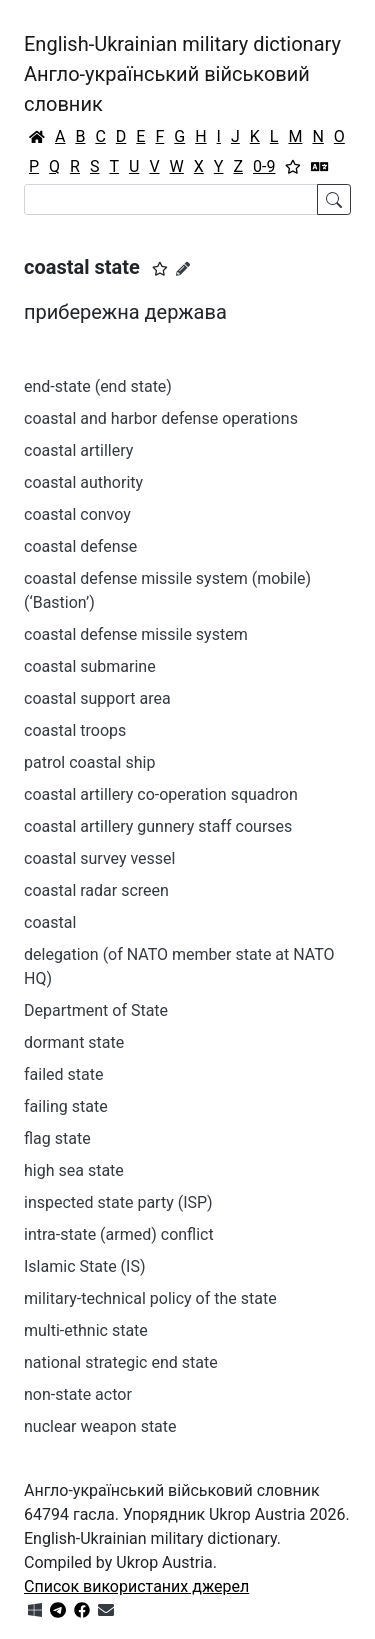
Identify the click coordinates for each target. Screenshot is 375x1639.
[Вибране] (293, 167)
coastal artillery (78, 450)
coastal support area (97, 698)
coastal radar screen (96, 890)
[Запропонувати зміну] (183, 269)
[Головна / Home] (37, 137)
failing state (66, 1106)
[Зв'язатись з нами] (106, 1610)
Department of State (96, 1010)
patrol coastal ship (89, 762)
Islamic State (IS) (85, 1266)
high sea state (74, 1170)
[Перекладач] (320, 167)
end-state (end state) (98, 386)
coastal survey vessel (100, 858)
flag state (57, 1138)
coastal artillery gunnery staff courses (158, 826)
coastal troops (75, 730)
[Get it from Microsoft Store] (35, 1610)
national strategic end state (121, 1362)
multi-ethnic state (86, 1330)
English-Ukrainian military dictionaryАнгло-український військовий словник (182, 74)
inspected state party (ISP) (118, 1202)
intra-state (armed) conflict (119, 1234)
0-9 (264, 166)
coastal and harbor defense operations (161, 418)
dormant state (74, 1042)
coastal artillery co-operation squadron (161, 794)
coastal (50, 922)
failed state (63, 1074)
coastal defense (80, 546)
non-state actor (78, 1394)
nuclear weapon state (100, 1426)
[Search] (171, 199)
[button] (160, 269)
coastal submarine (90, 666)
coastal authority (83, 482)
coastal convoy (77, 514)
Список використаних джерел (136, 1586)
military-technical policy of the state (150, 1298)
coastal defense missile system (136, 634)
